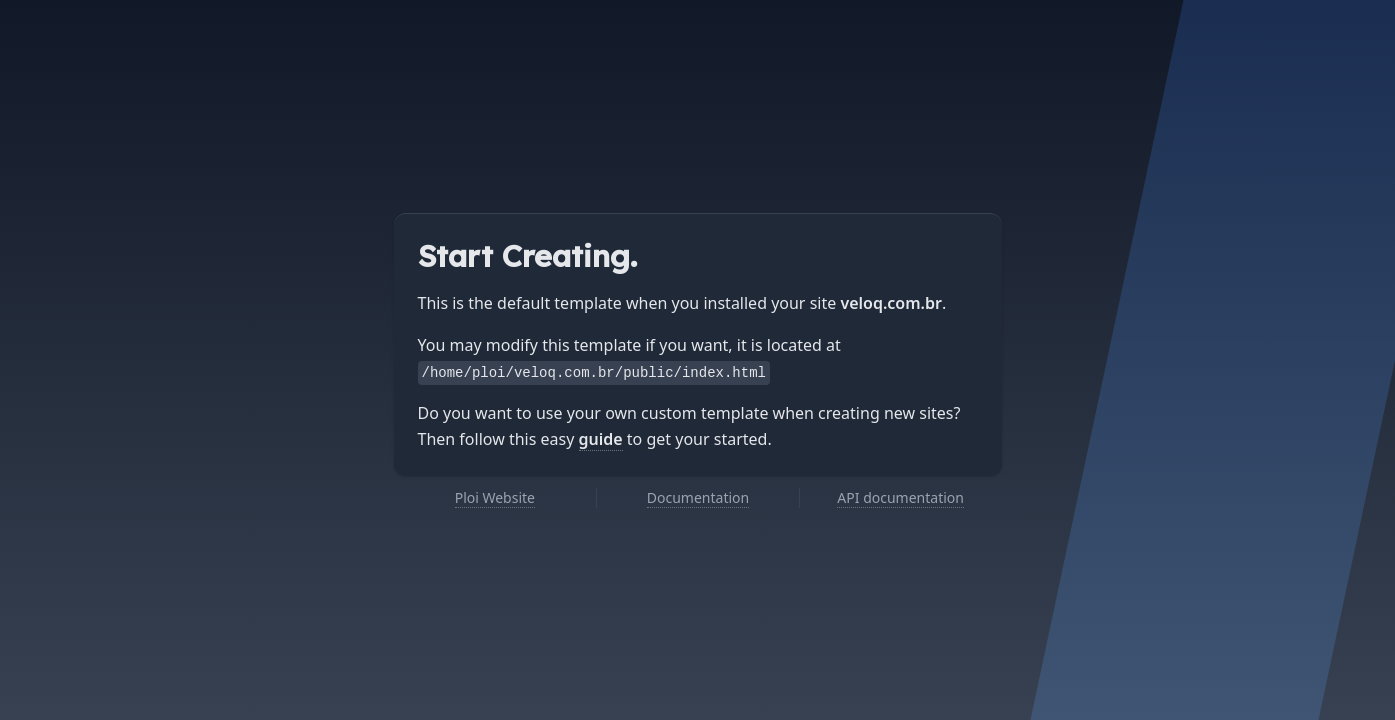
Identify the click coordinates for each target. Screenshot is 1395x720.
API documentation (900, 497)
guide (601, 439)
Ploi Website (495, 497)
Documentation (698, 497)
